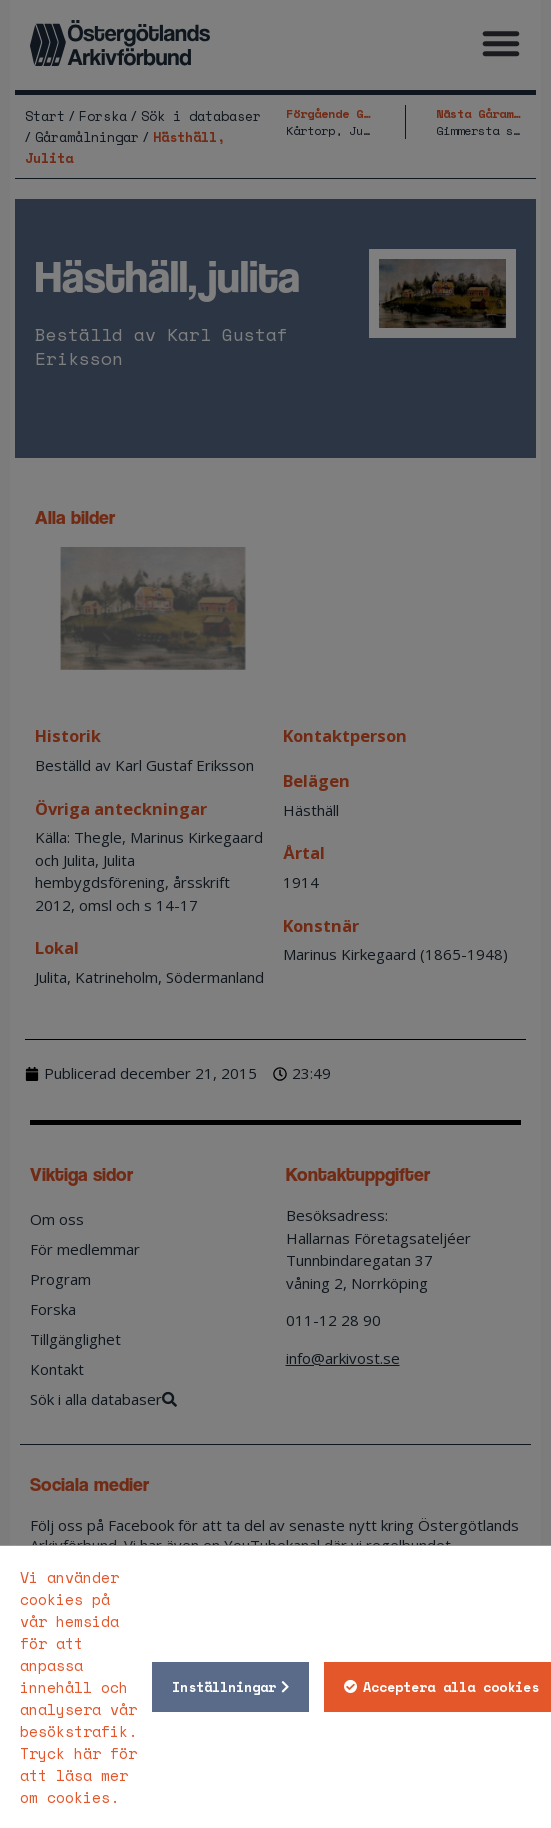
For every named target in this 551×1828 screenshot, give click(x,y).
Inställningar (224, 1687)
